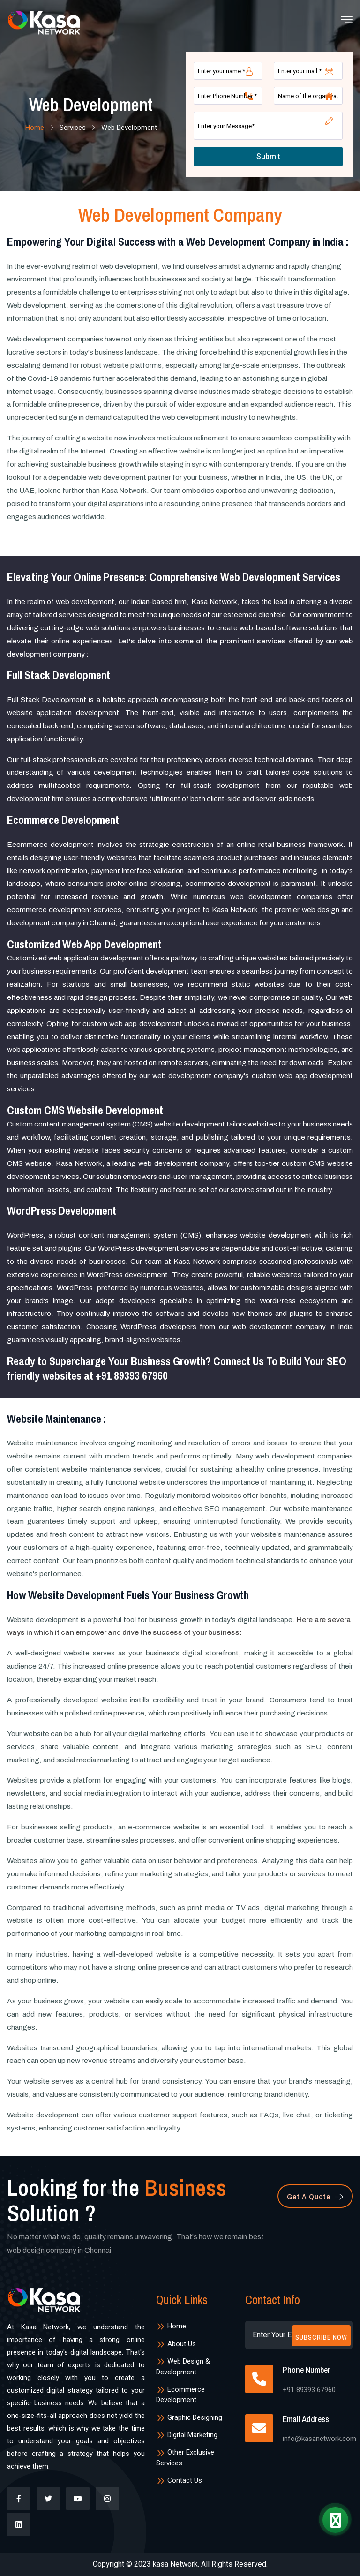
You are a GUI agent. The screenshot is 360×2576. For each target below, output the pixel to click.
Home (34, 127)
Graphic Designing (189, 2417)
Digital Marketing (187, 2435)
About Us (176, 2344)
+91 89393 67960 (132, 1375)
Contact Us (179, 2480)
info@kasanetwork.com (319, 2438)
